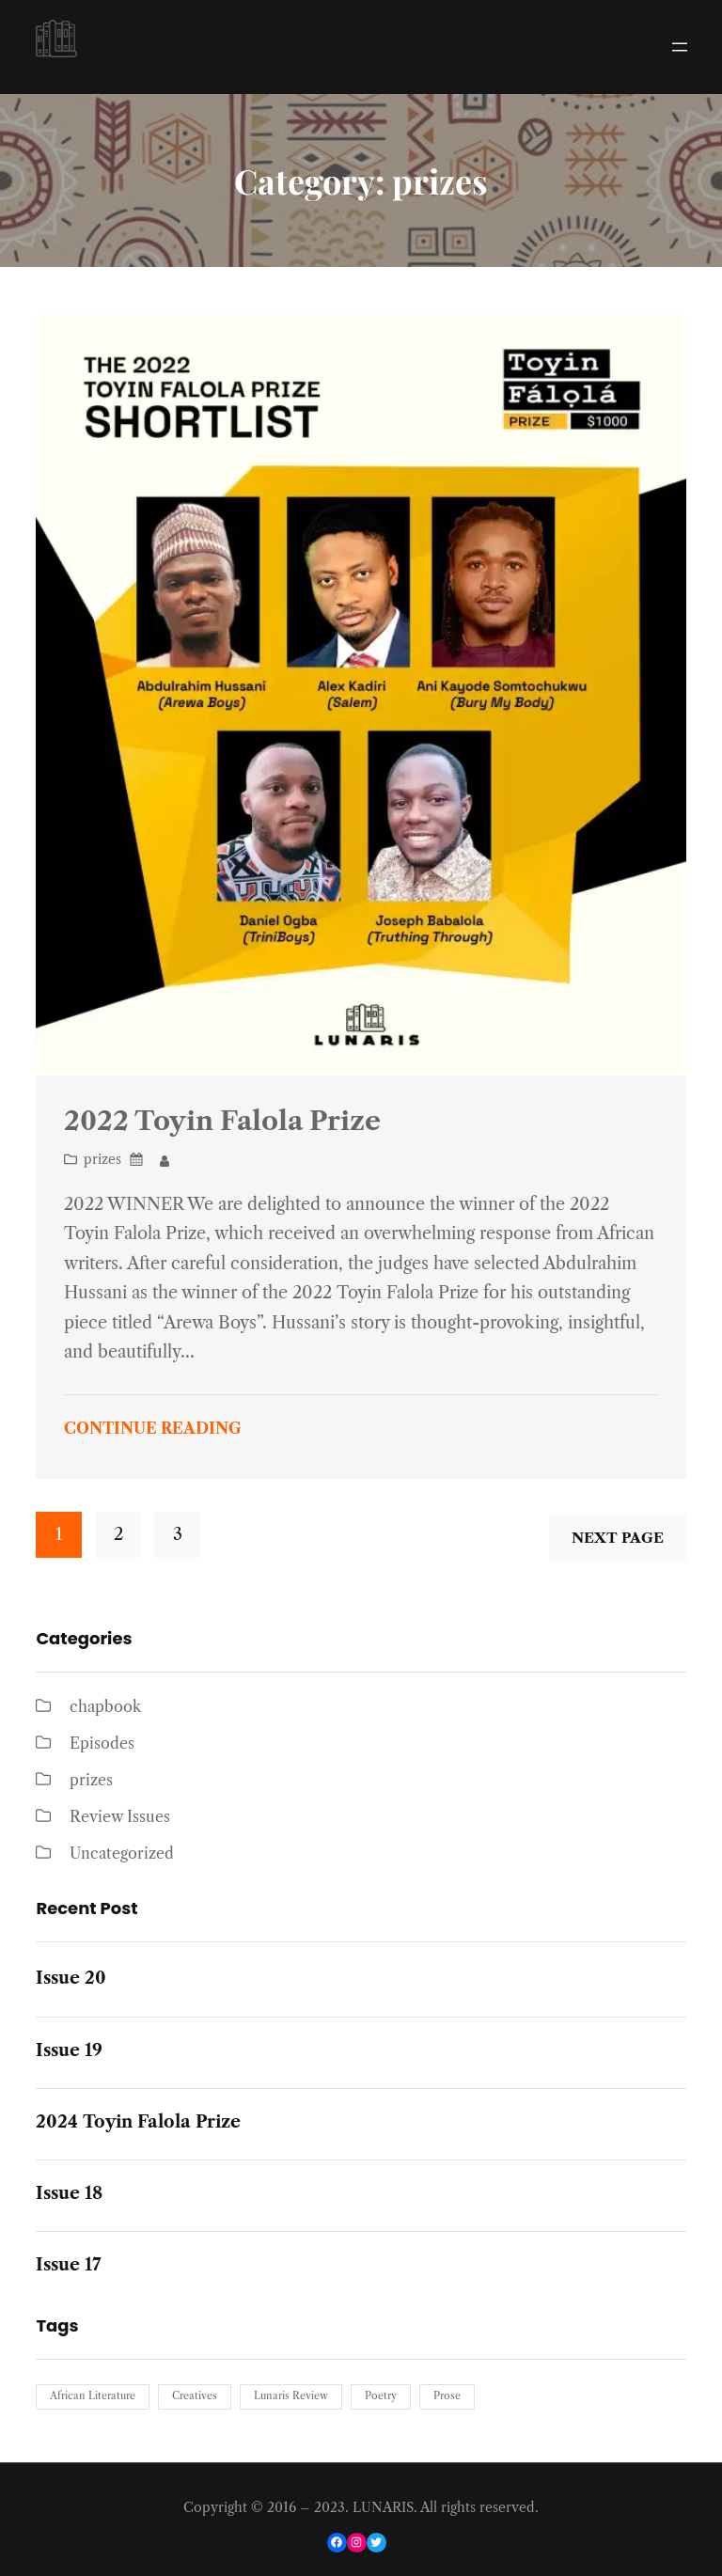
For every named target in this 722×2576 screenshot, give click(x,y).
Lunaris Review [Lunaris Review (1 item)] (291, 2396)
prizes (102, 1159)
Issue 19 (69, 2050)
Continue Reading (153, 1428)
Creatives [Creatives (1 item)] (194, 2396)
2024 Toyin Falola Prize (138, 2122)
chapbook (105, 1706)
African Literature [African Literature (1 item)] (92, 2396)
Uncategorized (122, 1853)
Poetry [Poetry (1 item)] (381, 2396)
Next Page (618, 1538)
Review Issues (120, 1816)
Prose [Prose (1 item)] (447, 2396)
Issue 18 (69, 2193)
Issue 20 (71, 1978)
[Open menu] (679, 47)
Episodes (102, 1743)
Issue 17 (68, 2264)
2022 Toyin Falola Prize (222, 1121)
